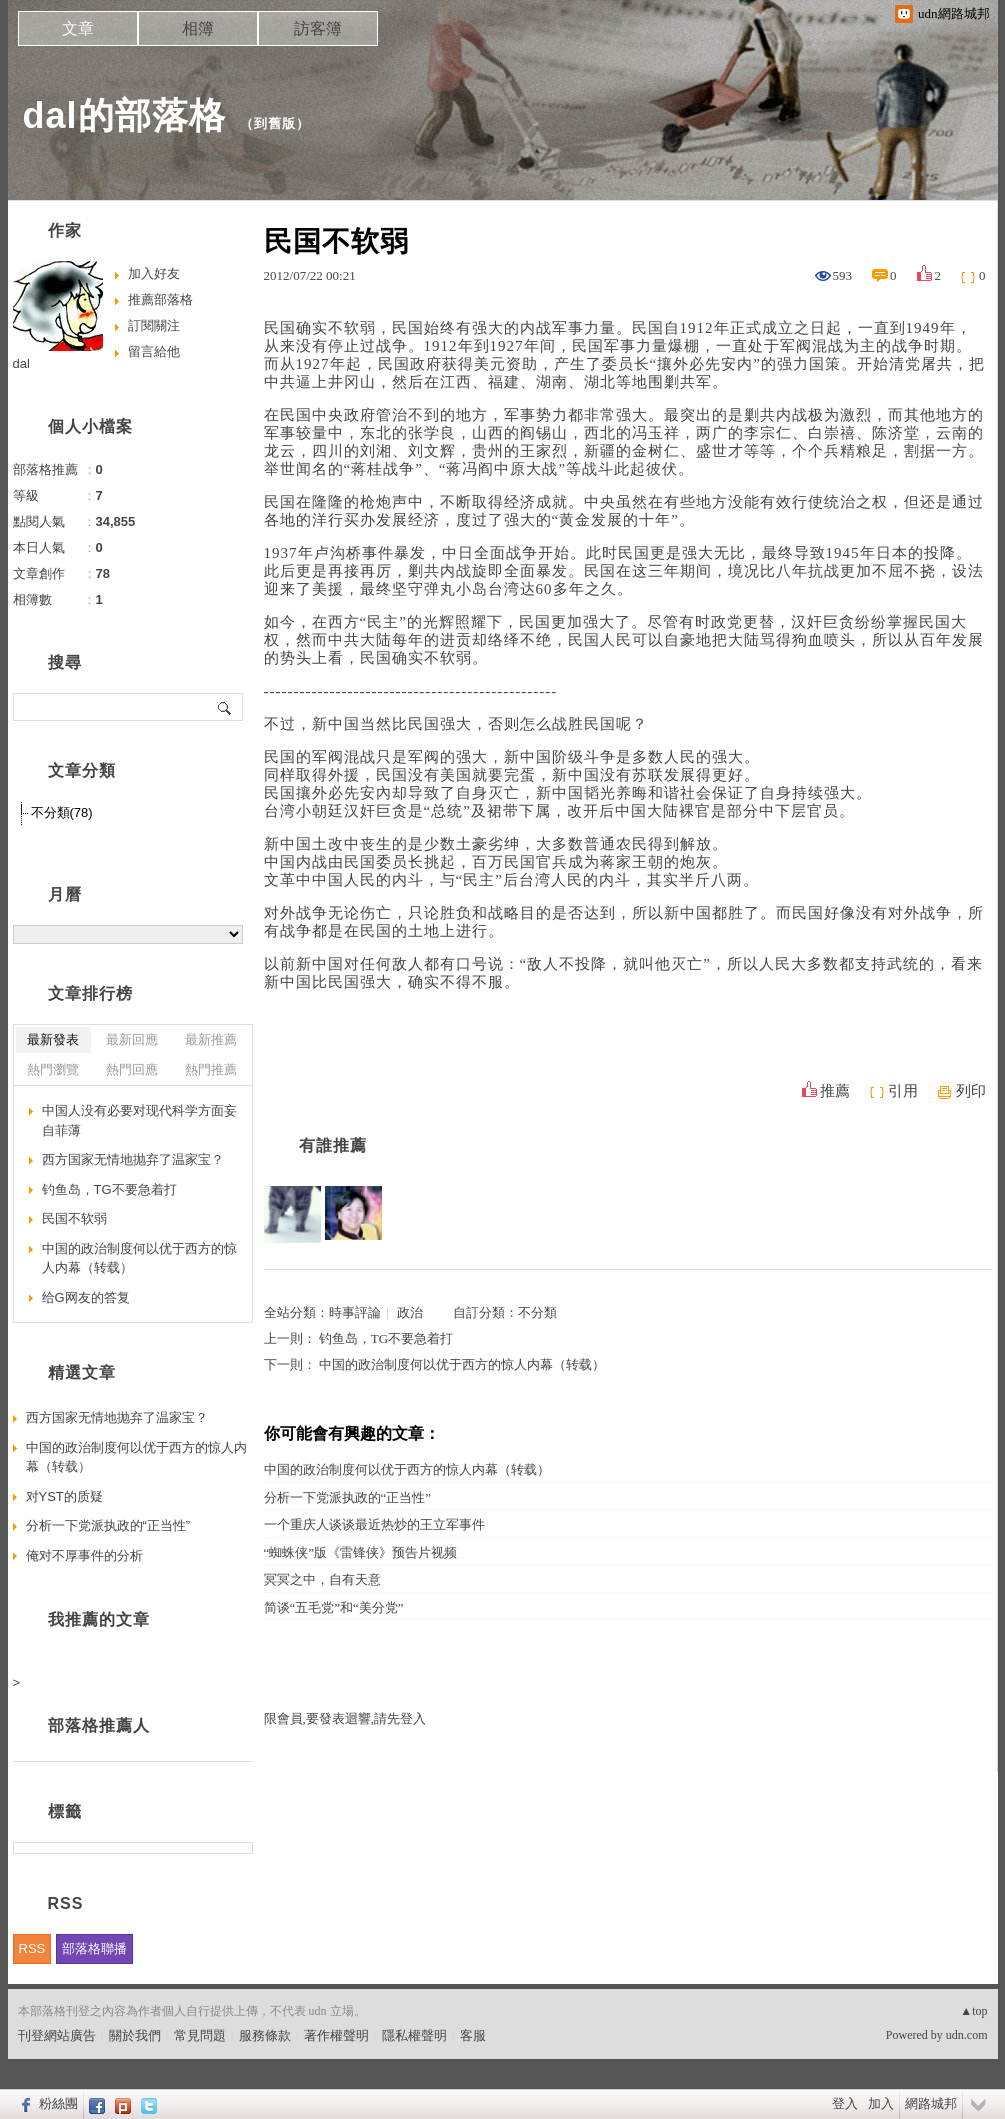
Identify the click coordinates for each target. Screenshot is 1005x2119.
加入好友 (154, 273)
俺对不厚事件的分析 (84, 1555)
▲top (973, 2011)
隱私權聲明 (414, 2035)
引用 (903, 1091)
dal (21, 363)
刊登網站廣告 (57, 2035)
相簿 (198, 28)
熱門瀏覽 (53, 1069)
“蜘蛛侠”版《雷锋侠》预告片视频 (361, 1552)
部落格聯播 (94, 1948)
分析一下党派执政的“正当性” (348, 1497)
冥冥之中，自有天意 (322, 1579)
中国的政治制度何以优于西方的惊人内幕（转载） (462, 1364)
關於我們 (135, 2035)
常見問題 (200, 2035)
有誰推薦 (333, 1145)
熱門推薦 (211, 1069)
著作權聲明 (336, 2035)
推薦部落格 (160, 299)
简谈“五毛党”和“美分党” (334, 1607)
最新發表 (53, 1039)
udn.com (967, 2035)
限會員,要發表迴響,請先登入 (345, 1718)
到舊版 (275, 123)
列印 (971, 1091)
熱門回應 (132, 1069)
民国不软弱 (74, 1218)
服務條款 (265, 2035)
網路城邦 (931, 2103)
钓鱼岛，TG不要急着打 (386, 1338)
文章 (78, 28)
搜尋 (225, 707)
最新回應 (132, 1039)
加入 (881, 2103)
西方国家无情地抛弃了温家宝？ (133, 1159)
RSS (32, 1948)
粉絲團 (58, 2103)
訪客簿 (318, 28)
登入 (845, 2103)
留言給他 (154, 351)
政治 (410, 1312)
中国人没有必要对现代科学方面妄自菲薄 (139, 1120)
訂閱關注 (154, 325)
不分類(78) (62, 812)
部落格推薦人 (99, 1725)
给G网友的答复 (86, 1297)
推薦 (835, 1091)
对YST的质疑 (64, 1496)
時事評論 (355, 1312)
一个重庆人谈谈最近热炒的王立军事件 (374, 1524)
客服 (473, 2035)
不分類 (537, 1312)
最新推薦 (211, 1039)
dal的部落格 (124, 115)
